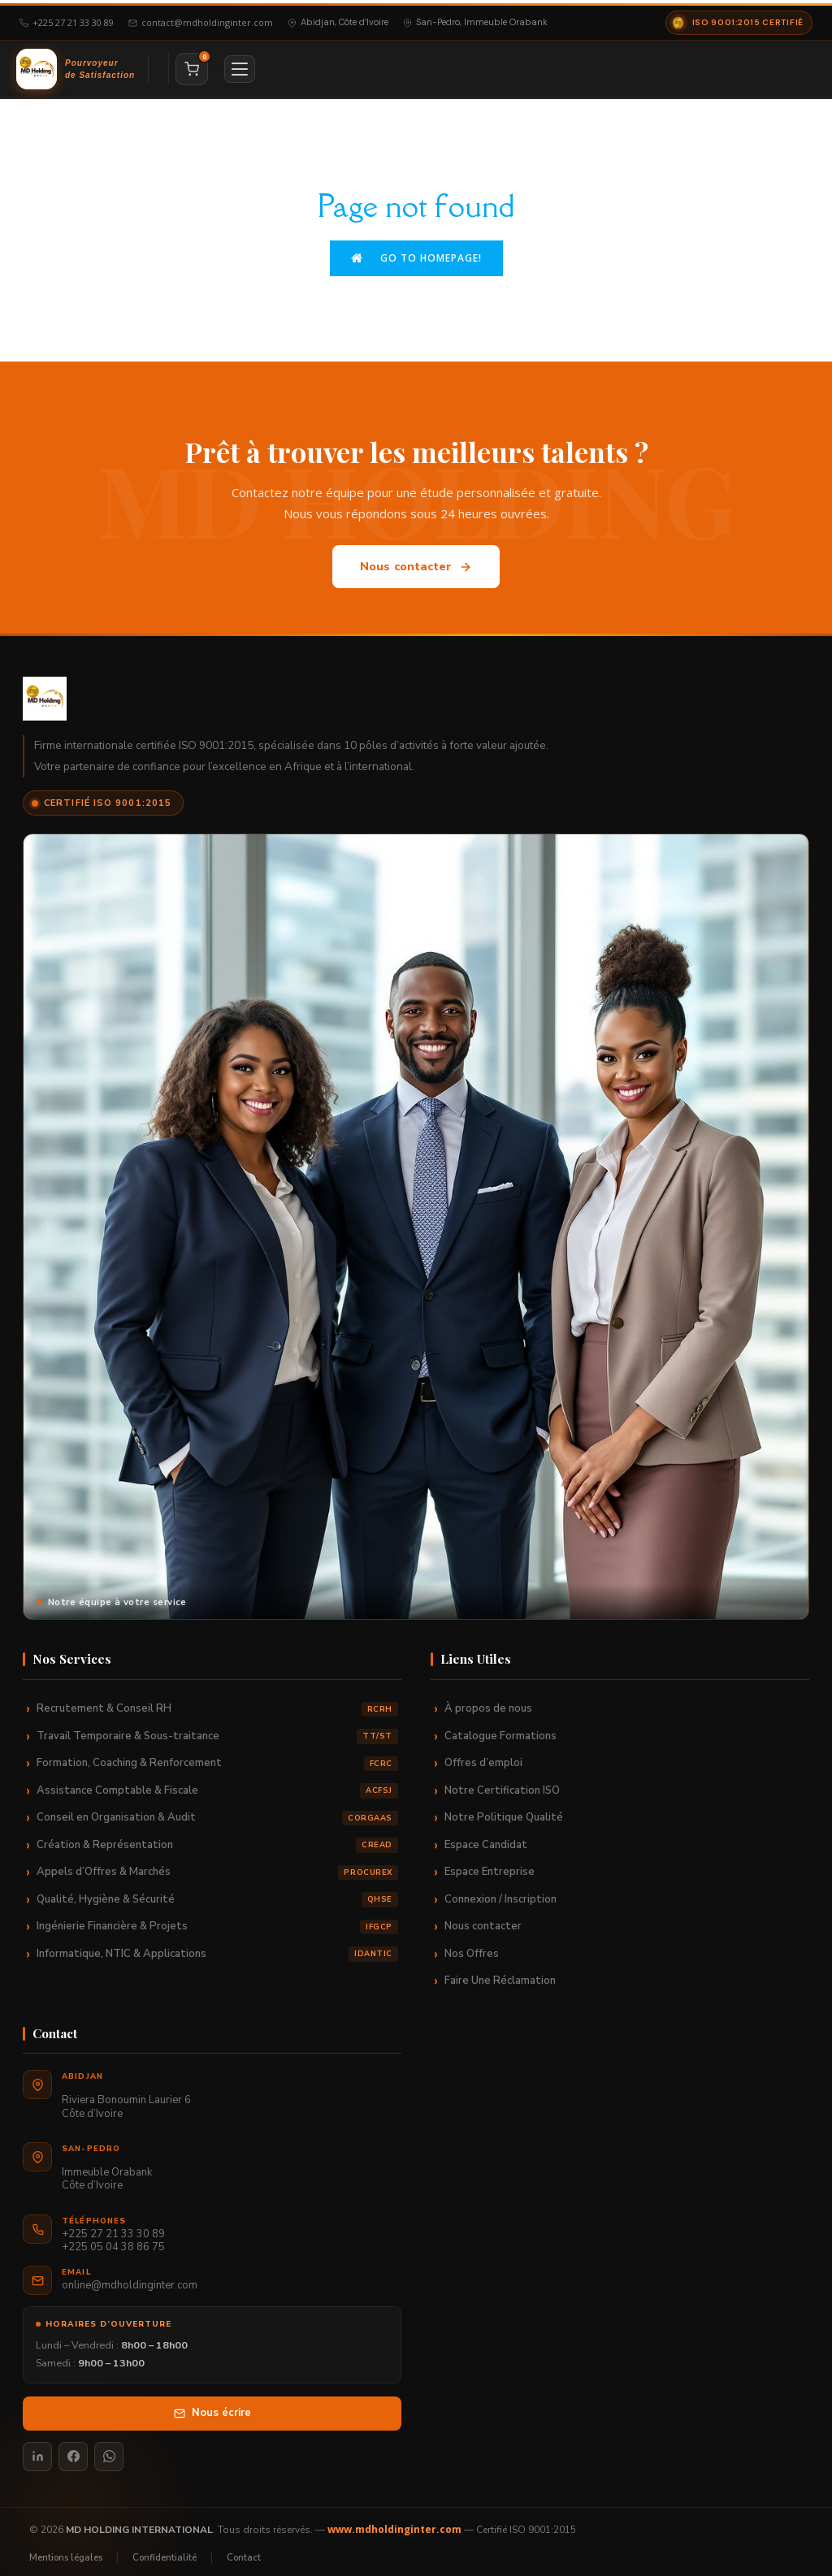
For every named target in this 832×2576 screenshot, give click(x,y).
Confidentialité (164, 2550)
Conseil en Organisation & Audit (217, 1811)
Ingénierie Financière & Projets (217, 1920)
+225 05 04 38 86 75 (113, 2241)
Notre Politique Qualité (503, 1810)
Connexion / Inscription (500, 1892)
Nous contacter (416, 560)
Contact (244, 2550)
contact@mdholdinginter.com (200, 19)
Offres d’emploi (483, 1756)
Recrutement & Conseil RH (217, 1702)
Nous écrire (212, 2406)
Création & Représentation (217, 1838)
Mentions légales (65, 2550)
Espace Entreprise (489, 1865)
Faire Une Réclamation (500, 1974)
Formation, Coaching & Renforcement (217, 1756)
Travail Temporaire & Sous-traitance (217, 1729)
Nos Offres (471, 1946)
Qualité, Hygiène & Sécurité (217, 1892)
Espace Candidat (485, 1837)
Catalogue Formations (500, 1728)
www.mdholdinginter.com (394, 2522)
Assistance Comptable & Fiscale (217, 1783)
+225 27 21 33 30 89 (67, 19)
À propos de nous (488, 1702)
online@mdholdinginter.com (129, 2278)
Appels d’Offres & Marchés (217, 1865)
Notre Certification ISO (502, 1783)
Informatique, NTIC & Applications (217, 1947)
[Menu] (239, 66)
